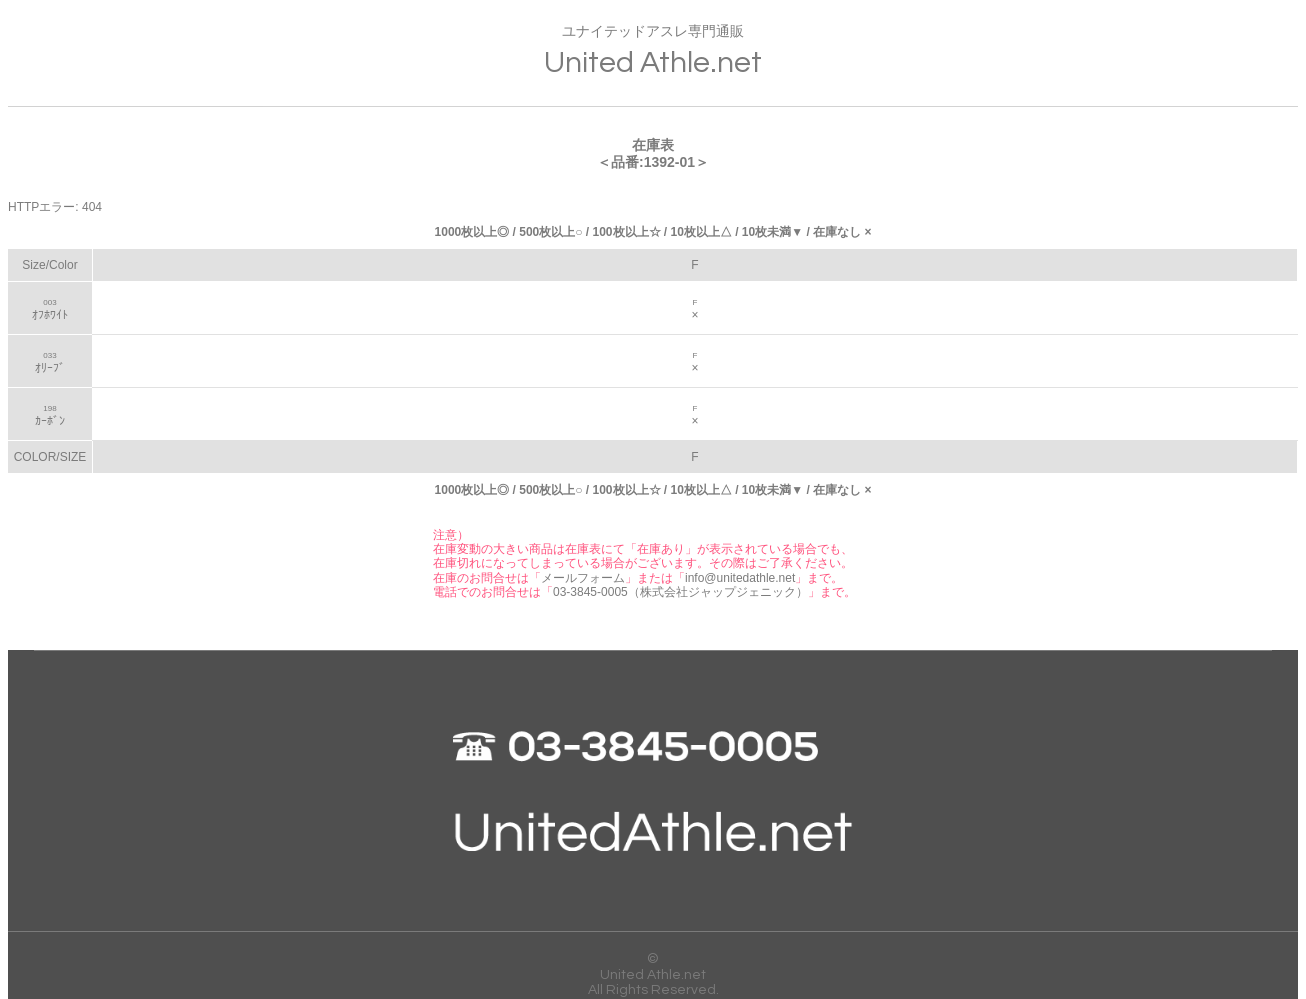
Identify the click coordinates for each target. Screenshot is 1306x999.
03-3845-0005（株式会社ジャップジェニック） (680, 592)
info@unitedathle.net (740, 578)
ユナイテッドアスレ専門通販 (653, 52)
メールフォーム (583, 578)
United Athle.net (653, 975)
